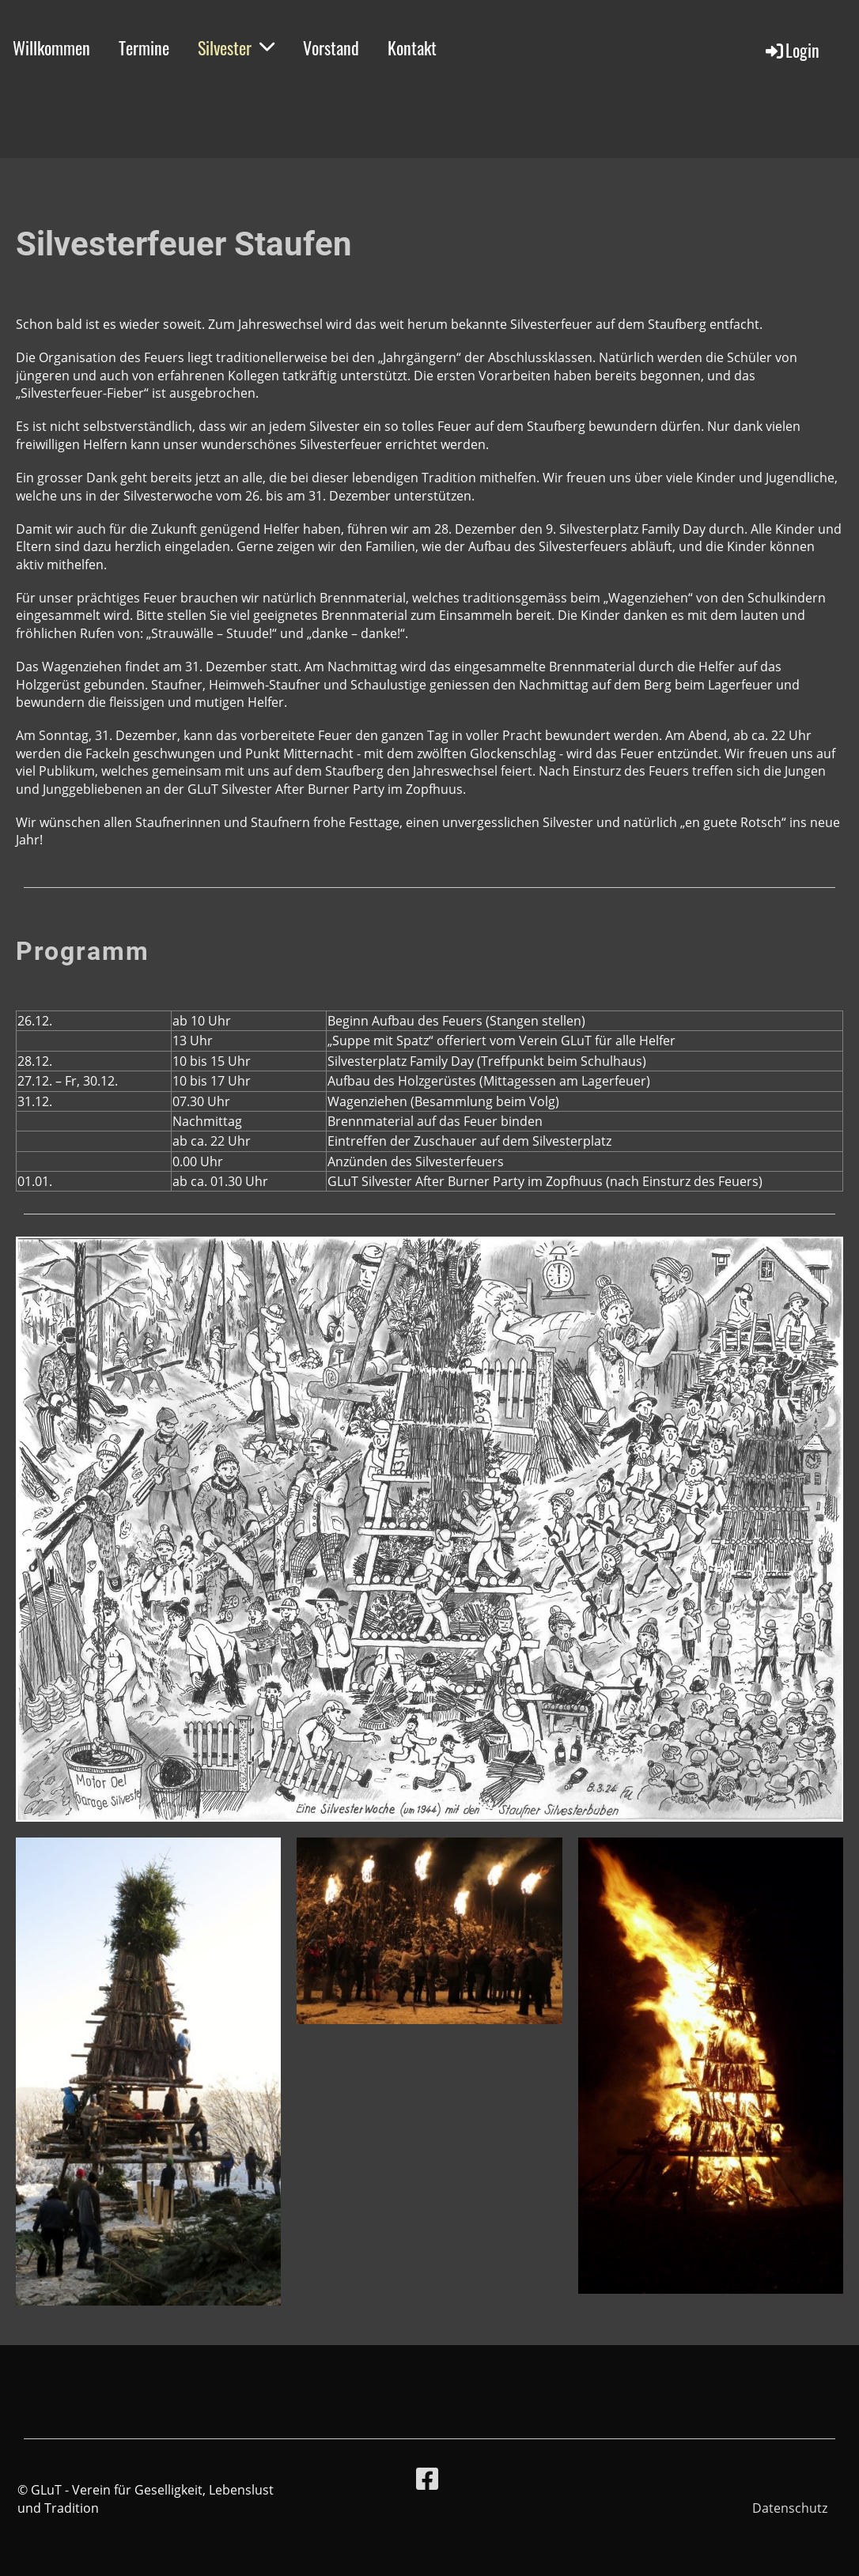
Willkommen (51, 47)
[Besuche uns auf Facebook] (427, 2478)
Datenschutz (789, 2508)
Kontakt (412, 47)
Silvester (236, 47)
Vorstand (331, 47)
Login (791, 49)
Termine (144, 47)
